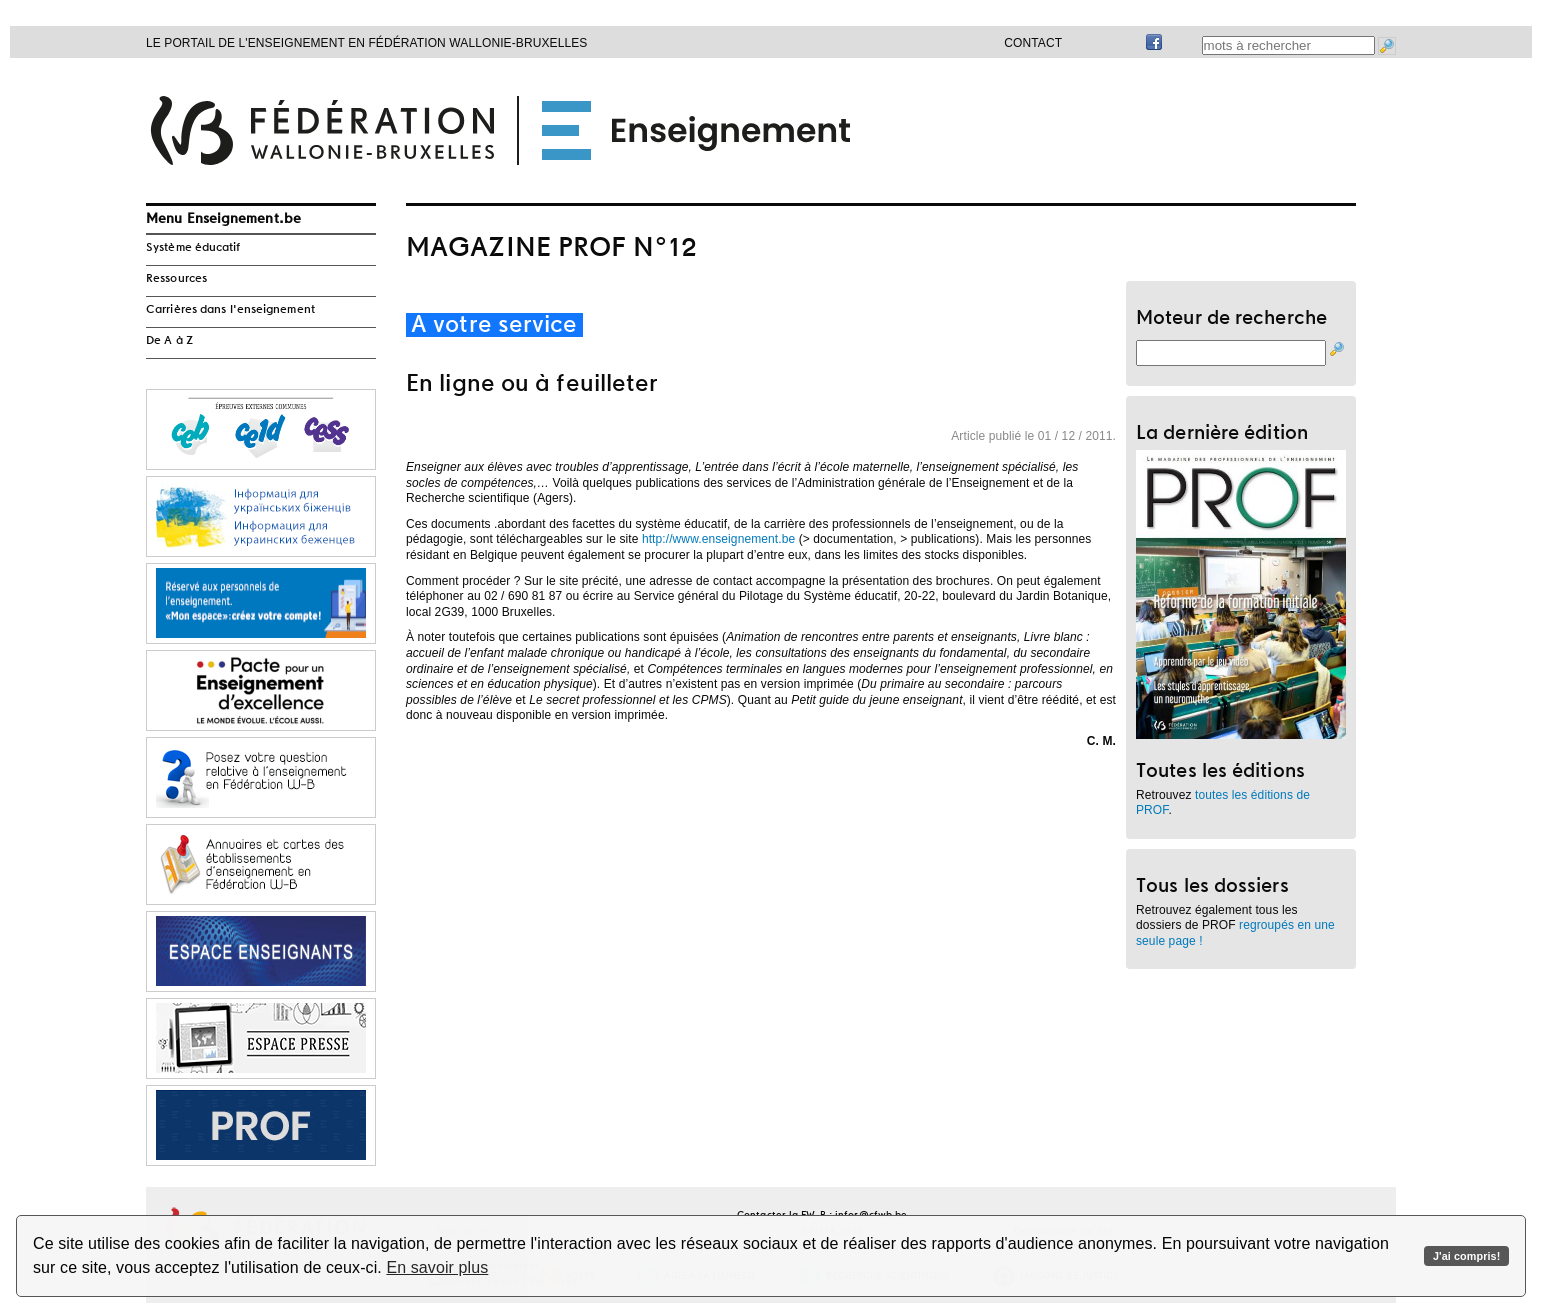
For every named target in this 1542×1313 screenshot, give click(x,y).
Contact (1033, 43)
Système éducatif (193, 248)
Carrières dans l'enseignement (230, 310)
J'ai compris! (1466, 1256)
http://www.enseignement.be (718, 539)
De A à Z (169, 341)
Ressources (176, 279)
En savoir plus (437, 1267)
